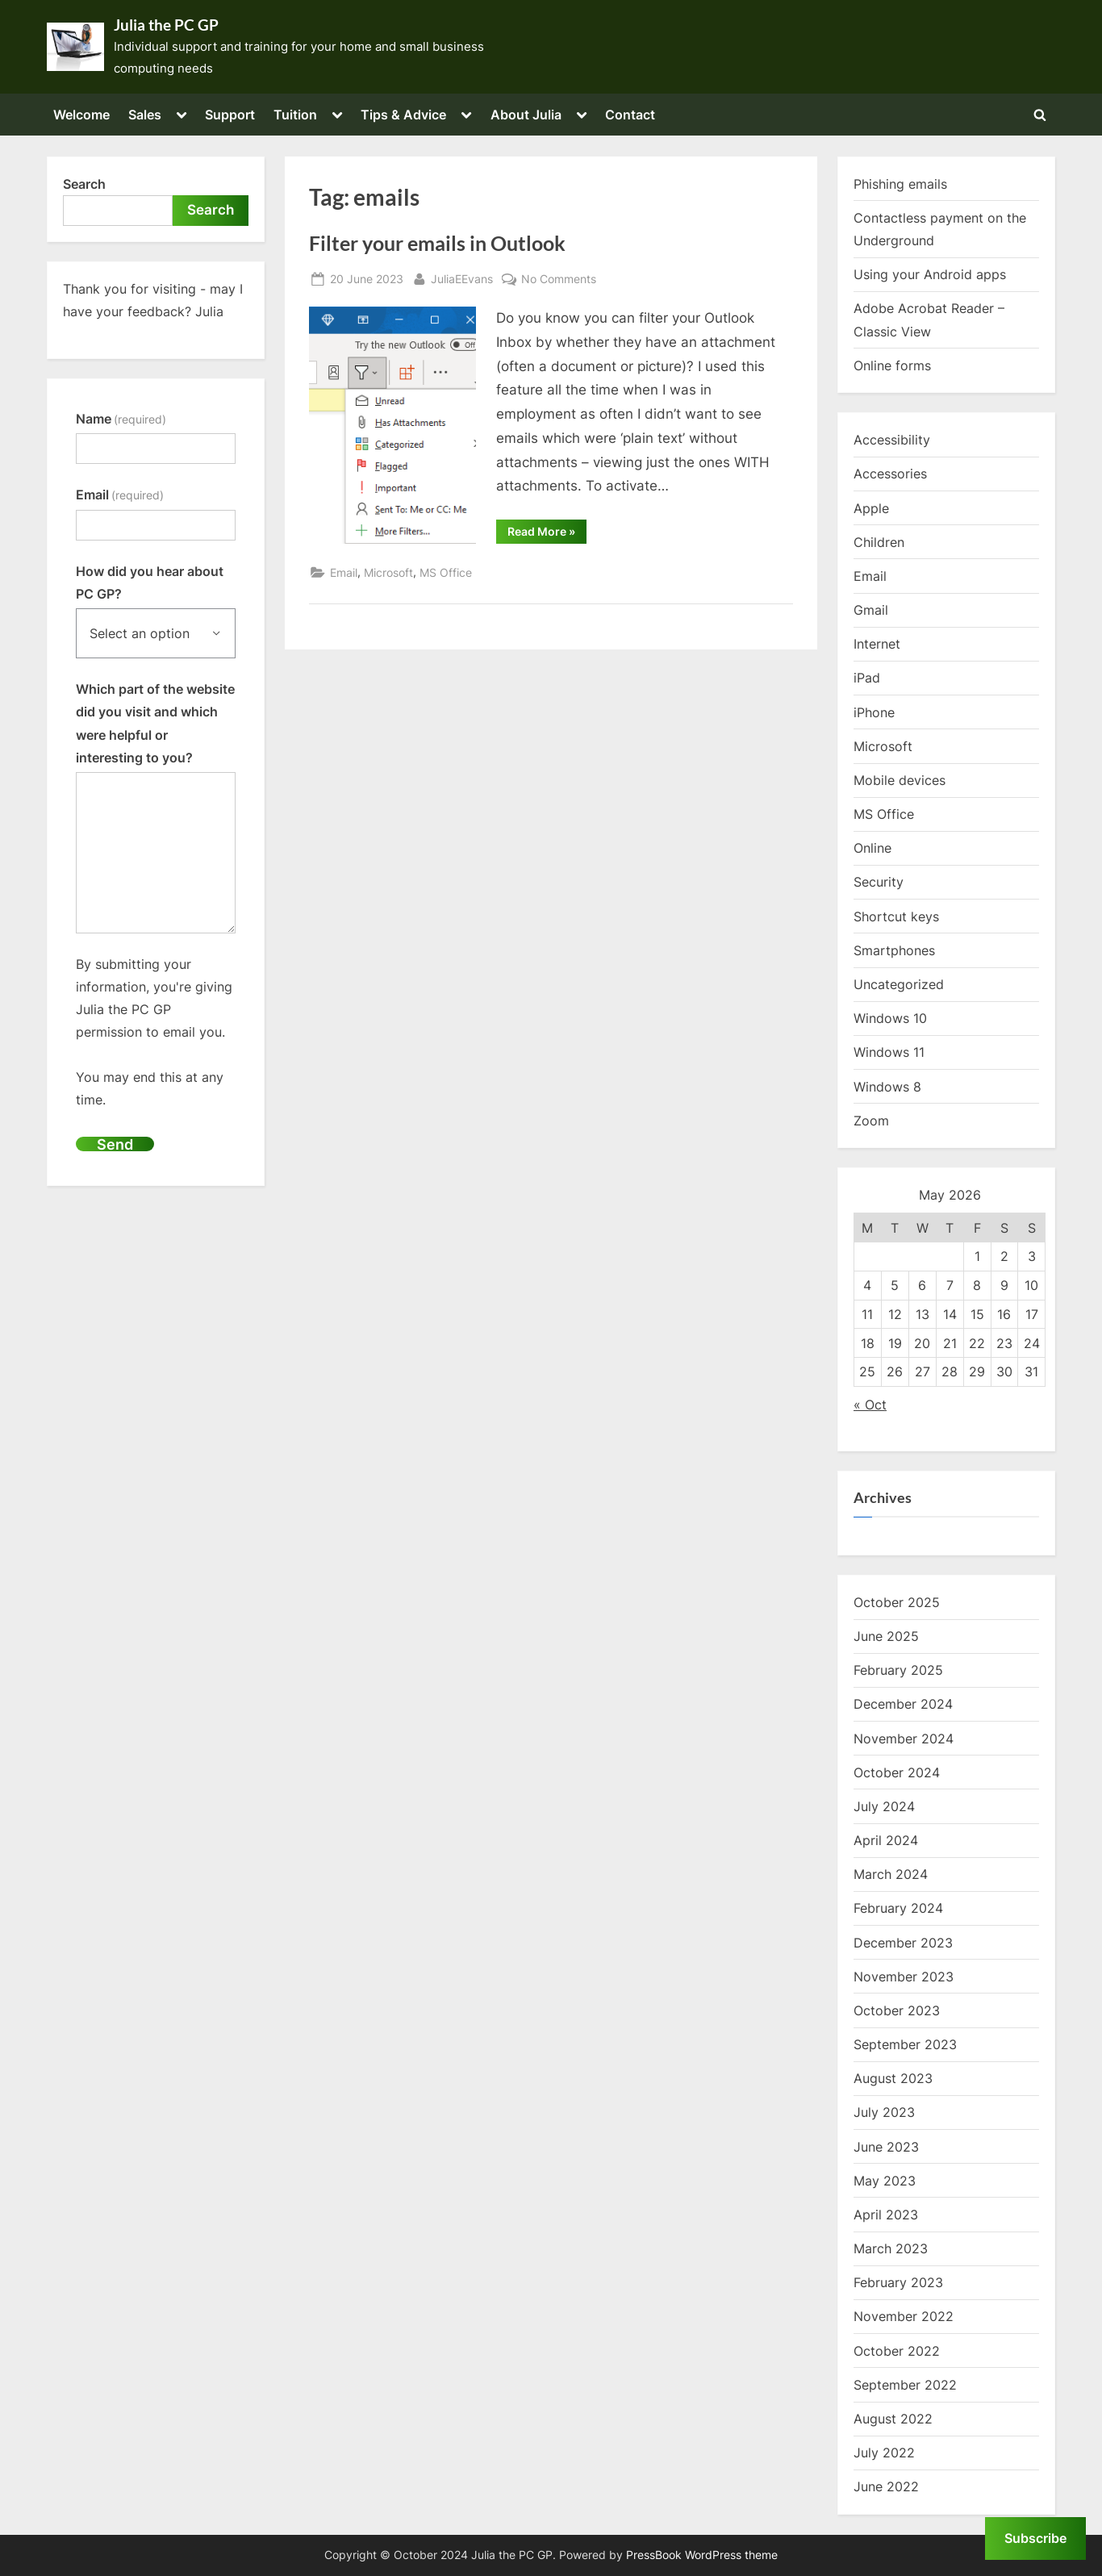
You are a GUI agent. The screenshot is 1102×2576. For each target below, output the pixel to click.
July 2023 (884, 2112)
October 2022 (897, 2351)
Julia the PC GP (166, 25)
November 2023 (904, 1977)
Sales (144, 114)
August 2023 (893, 2078)
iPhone (874, 712)
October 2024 (897, 1772)
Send (115, 1144)
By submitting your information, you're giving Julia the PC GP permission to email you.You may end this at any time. (154, 1032)
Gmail (871, 610)
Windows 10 (890, 1018)
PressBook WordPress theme (702, 2555)
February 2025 (898, 1670)
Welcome (81, 114)
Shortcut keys (896, 916)
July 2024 (884, 1806)
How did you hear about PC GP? (149, 582)
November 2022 (904, 2316)
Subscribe (1035, 2538)
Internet (877, 644)
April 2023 (886, 2215)
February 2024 (898, 1908)
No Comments (558, 279)
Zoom (871, 1121)
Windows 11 (889, 1052)
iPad (867, 678)
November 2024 (904, 1739)
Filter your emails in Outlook (437, 243)
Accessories (890, 474)
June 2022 (886, 2486)
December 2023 (903, 1943)
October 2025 (897, 1602)
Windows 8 (887, 1087)
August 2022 (893, 2419)
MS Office (446, 572)
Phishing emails (900, 184)
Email (343, 572)
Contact (630, 114)
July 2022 (884, 2452)
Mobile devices (899, 780)
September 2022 (905, 2385)
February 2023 (898, 2282)
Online (872, 848)
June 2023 (886, 2147)
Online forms (892, 365)
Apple (871, 508)
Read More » (546, 534)
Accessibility (892, 440)
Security (879, 882)
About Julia (525, 114)
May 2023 (885, 2181)
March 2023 (891, 2248)
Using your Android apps (930, 274)
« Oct (870, 1405)
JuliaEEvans (462, 277)
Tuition (295, 114)
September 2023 (905, 2044)
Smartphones (894, 950)
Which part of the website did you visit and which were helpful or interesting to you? (155, 723)
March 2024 (891, 1874)
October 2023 (897, 2010)
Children (879, 542)
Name (121, 419)
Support (230, 114)
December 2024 (903, 1704)
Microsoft (388, 572)
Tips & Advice (403, 114)
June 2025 (886, 1636)
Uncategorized (899, 984)
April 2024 (886, 1840)
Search (84, 184)
